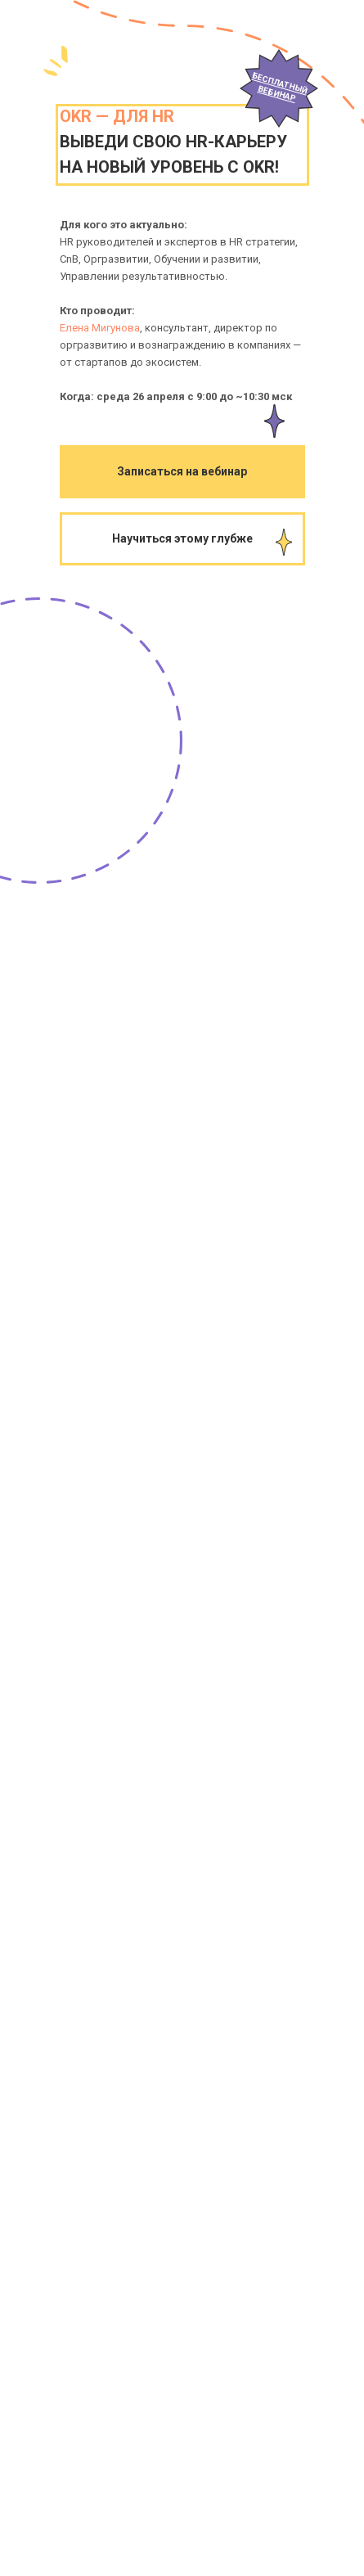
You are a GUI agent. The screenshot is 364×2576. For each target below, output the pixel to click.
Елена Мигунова (100, 328)
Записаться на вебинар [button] (182, 471)
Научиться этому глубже (182, 538)
